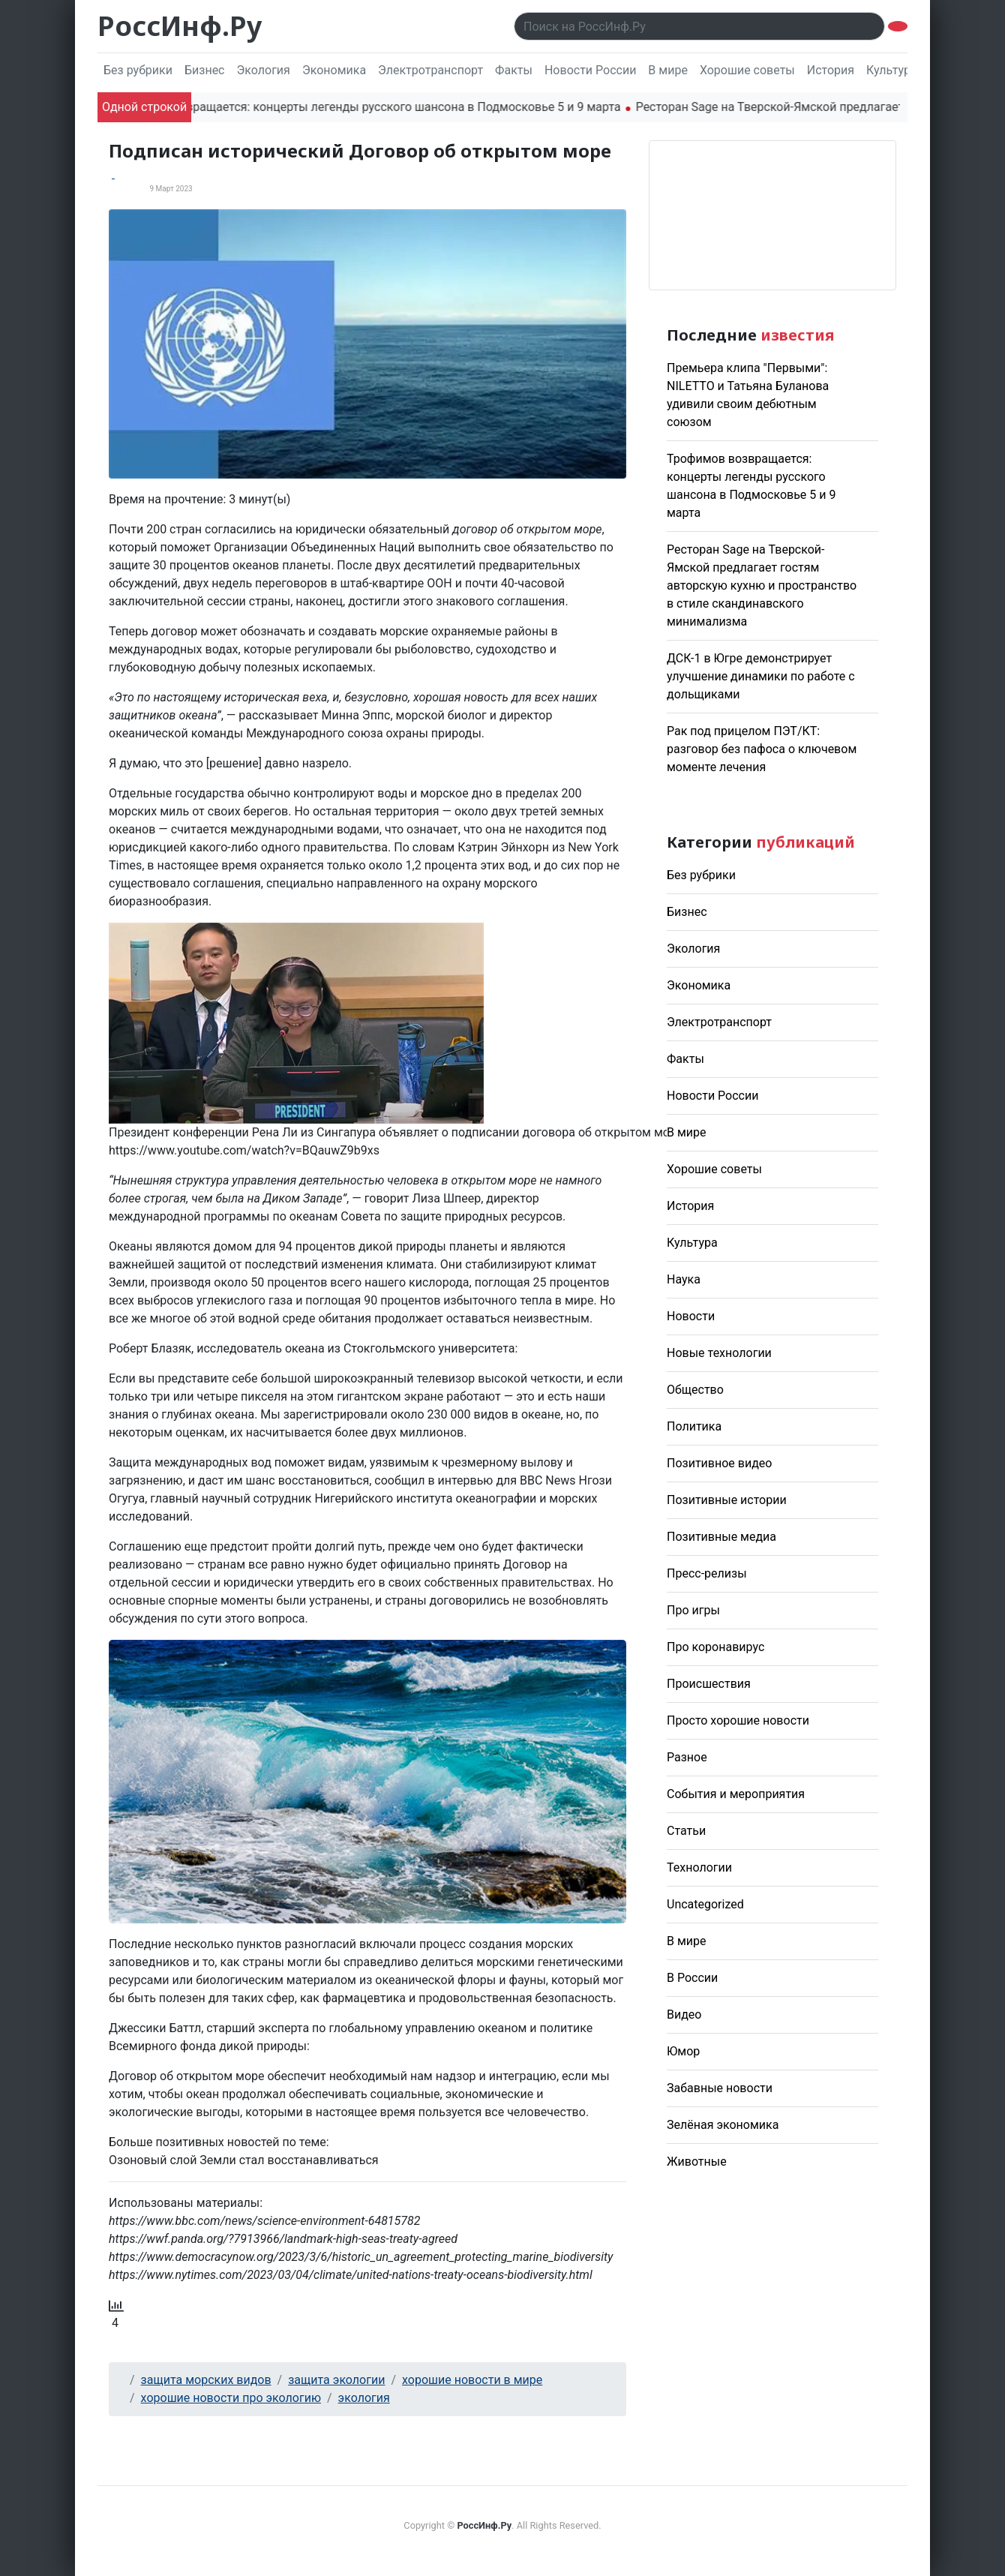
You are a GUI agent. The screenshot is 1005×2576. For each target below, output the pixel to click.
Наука (683, 1279)
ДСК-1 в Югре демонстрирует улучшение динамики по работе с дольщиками (761, 676)
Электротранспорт (430, 70)
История (830, 70)
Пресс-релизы (707, 1573)
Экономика (334, 70)
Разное (687, 1757)
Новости (691, 1316)
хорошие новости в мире (472, 2380)
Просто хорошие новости (738, 1720)
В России (692, 1978)
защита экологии (336, 2380)
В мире (668, 70)
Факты (513, 70)
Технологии (699, 1867)
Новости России (590, 70)
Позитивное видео (719, 1463)
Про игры (693, 1610)
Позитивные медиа (721, 1537)
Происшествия (709, 1684)
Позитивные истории (727, 1500)
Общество (695, 1390)
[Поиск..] (699, 26)
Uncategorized (705, 1904)
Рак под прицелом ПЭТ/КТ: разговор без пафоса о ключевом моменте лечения (761, 749)
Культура (891, 70)
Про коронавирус (715, 1647)
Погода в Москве (773, 215)
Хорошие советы (747, 70)
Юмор (683, 2051)
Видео (684, 2014)
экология (364, 2398)
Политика (694, 1426)
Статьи (686, 1831)
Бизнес (204, 70)
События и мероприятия (736, 1794)
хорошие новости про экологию (231, 2398)
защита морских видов (206, 2380)
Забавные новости (719, 2088)
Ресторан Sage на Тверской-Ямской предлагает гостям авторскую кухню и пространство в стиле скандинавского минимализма (761, 585)
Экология (263, 70)
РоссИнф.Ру (180, 26)
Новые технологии (719, 1353)
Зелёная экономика (722, 2125)
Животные (697, 2161)
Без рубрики (138, 70)
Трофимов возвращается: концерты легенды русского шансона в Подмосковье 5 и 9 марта (376, 107)
